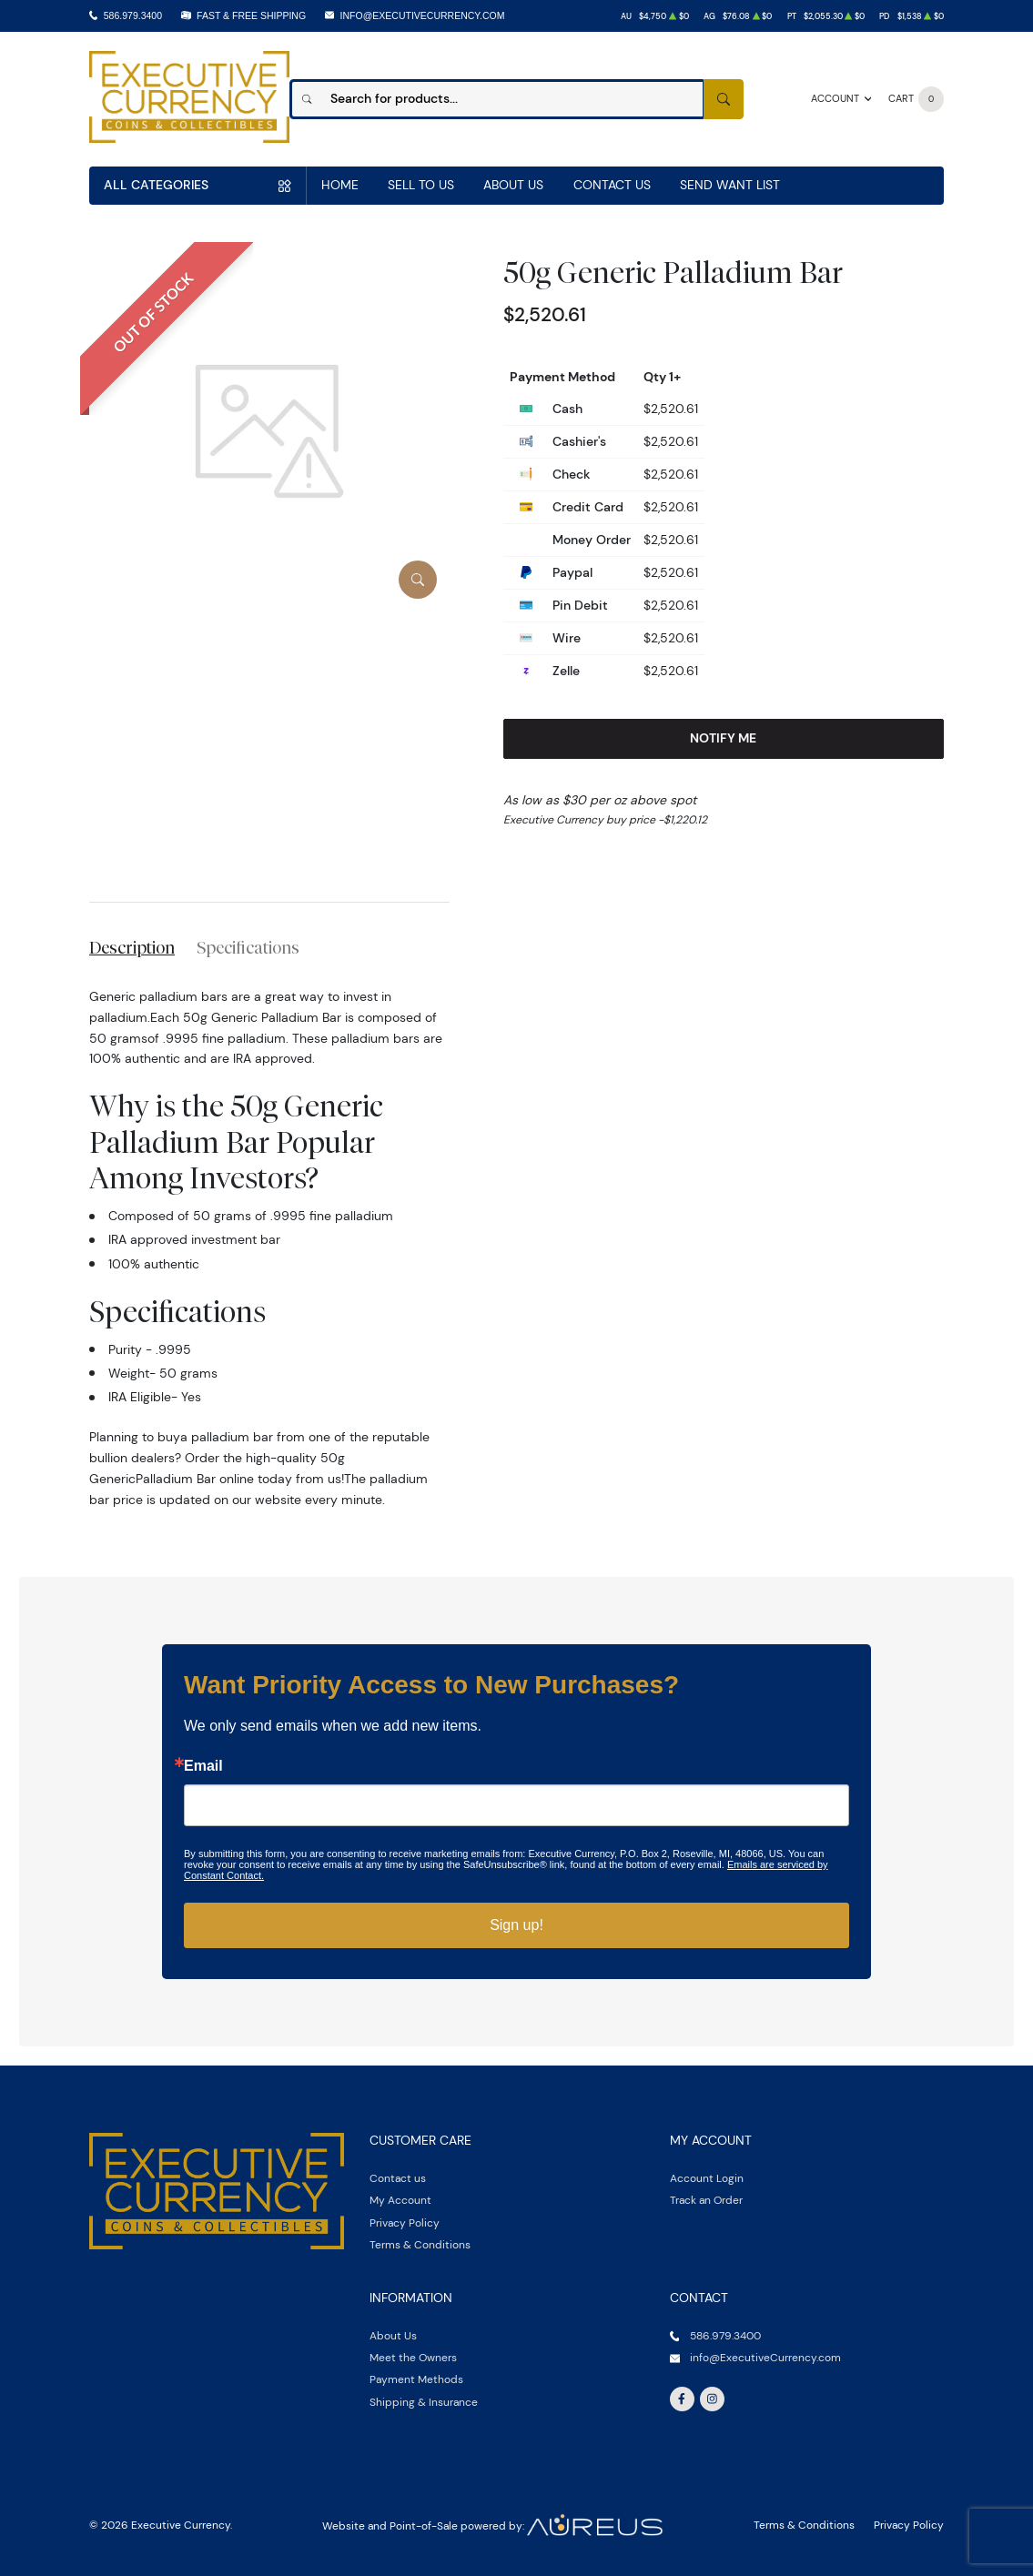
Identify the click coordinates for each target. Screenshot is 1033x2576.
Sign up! (516, 1925)
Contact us (398, 2178)
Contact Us (612, 185)
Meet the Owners (413, 2357)
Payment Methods (416, 2379)
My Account (400, 2200)
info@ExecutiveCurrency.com (422, 15)
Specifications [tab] (248, 947)
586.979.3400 (133, 15)
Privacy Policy (405, 2222)
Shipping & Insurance (424, 2402)
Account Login (707, 2178)
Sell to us (421, 185)
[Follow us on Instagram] (712, 2399)
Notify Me (723, 738)
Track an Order (706, 2200)
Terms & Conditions (420, 2244)
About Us (513, 185)
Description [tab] (132, 947)
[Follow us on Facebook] (682, 2399)
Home (340, 185)
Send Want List (730, 185)
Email (203, 1766)
